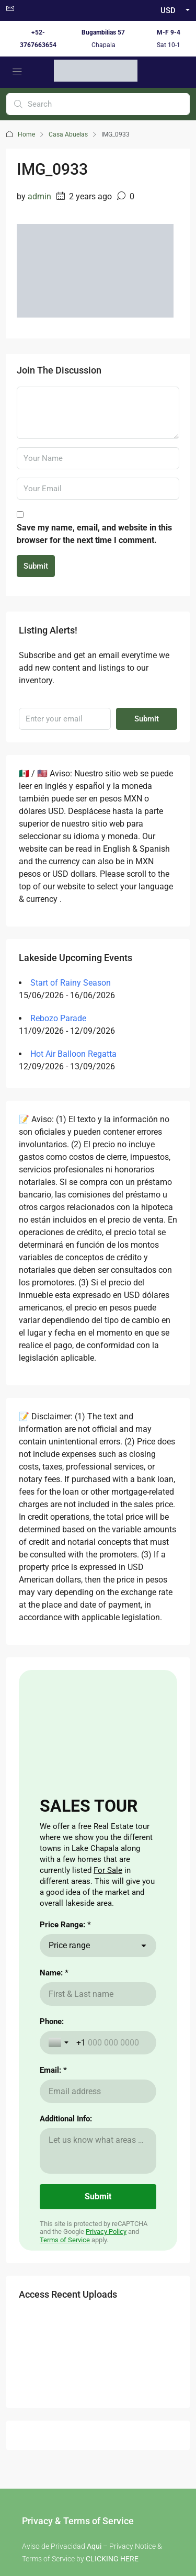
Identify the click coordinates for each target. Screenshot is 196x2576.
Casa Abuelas (68, 134)
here (56, 1999)
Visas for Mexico (128, 2153)
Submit (36, 566)
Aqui (94, 1965)
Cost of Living (124, 2120)
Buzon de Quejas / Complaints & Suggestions (98, 2406)
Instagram (124, 2299)
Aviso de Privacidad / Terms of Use (98, 2394)
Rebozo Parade (58, 1018)
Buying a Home (46, 2120)
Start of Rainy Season (70, 983)
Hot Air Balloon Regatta (73, 1054)
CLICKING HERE (112, 1978)
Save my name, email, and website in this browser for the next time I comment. (94, 534)
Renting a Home (48, 2136)
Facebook (70, 2299)
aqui (130, 2020)
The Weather (122, 2136)
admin (39, 196)
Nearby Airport (46, 2153)
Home (26, 134)
